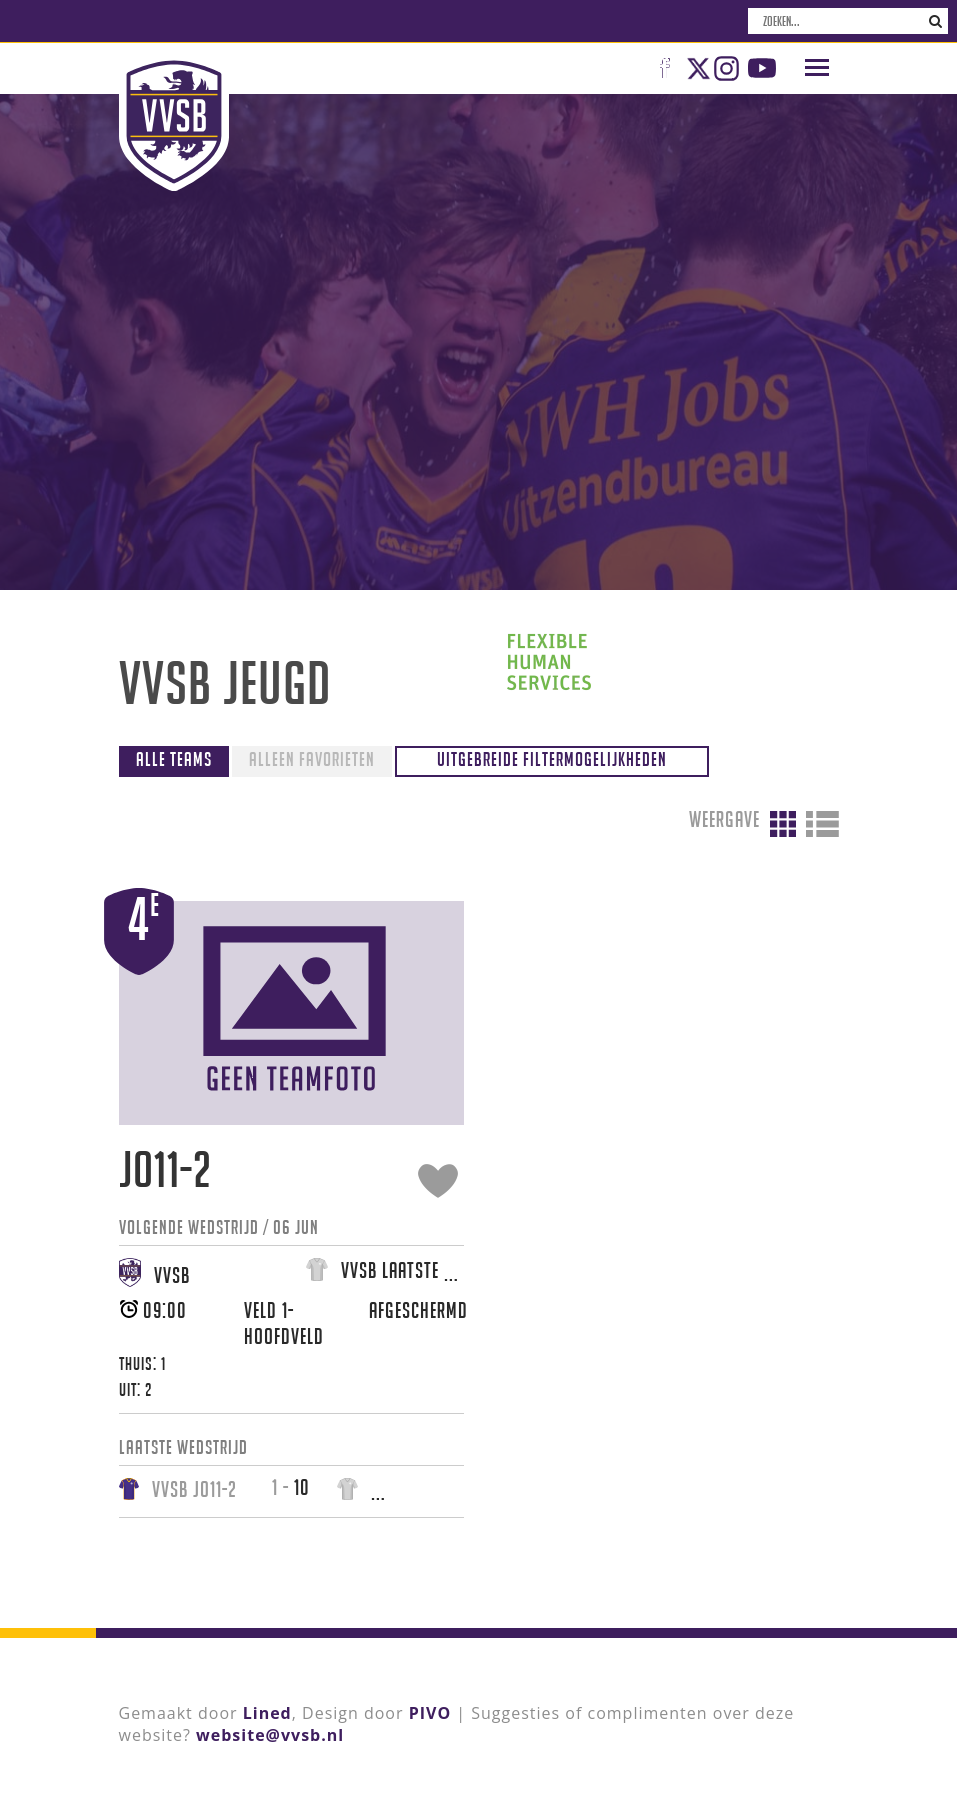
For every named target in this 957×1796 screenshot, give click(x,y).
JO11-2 (165, 1169)
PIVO (430, 1713)
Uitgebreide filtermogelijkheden (552, 759)
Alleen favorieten (312, 759)
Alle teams (174, 759)
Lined (267, 1713)
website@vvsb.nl (270, 1735)
